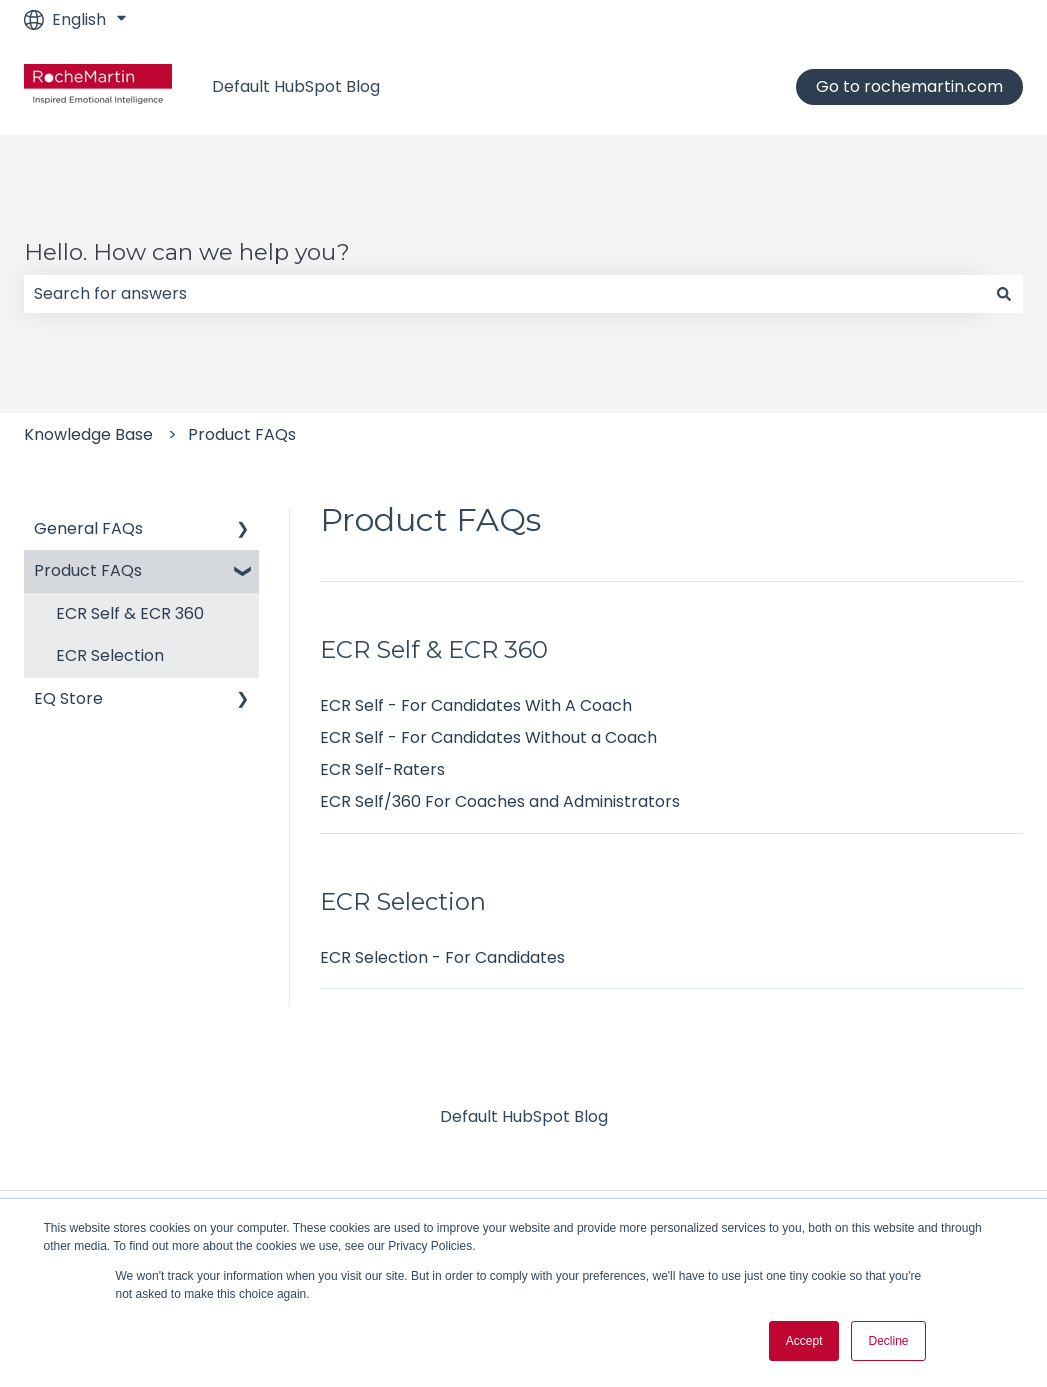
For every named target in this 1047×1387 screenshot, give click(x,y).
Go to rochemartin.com (909, 86)
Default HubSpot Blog (296, 87)
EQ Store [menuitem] (68, 698)
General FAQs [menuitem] (88, 528)
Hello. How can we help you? (187, 252)
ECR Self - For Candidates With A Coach (476, 705)
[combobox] (504, 294)
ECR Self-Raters (382, 769)
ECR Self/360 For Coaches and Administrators (500, 801)
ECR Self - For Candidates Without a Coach (488, 737)
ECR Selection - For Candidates (442, 957)
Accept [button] (804, 1341)
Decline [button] (888, 1341)
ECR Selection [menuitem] (110, 655)
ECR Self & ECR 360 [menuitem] (130, 613)
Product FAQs (242, 434)
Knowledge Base (88, 434)
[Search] (1004, 294)
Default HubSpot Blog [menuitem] (524, 1116)
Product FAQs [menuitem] (88, 570)
